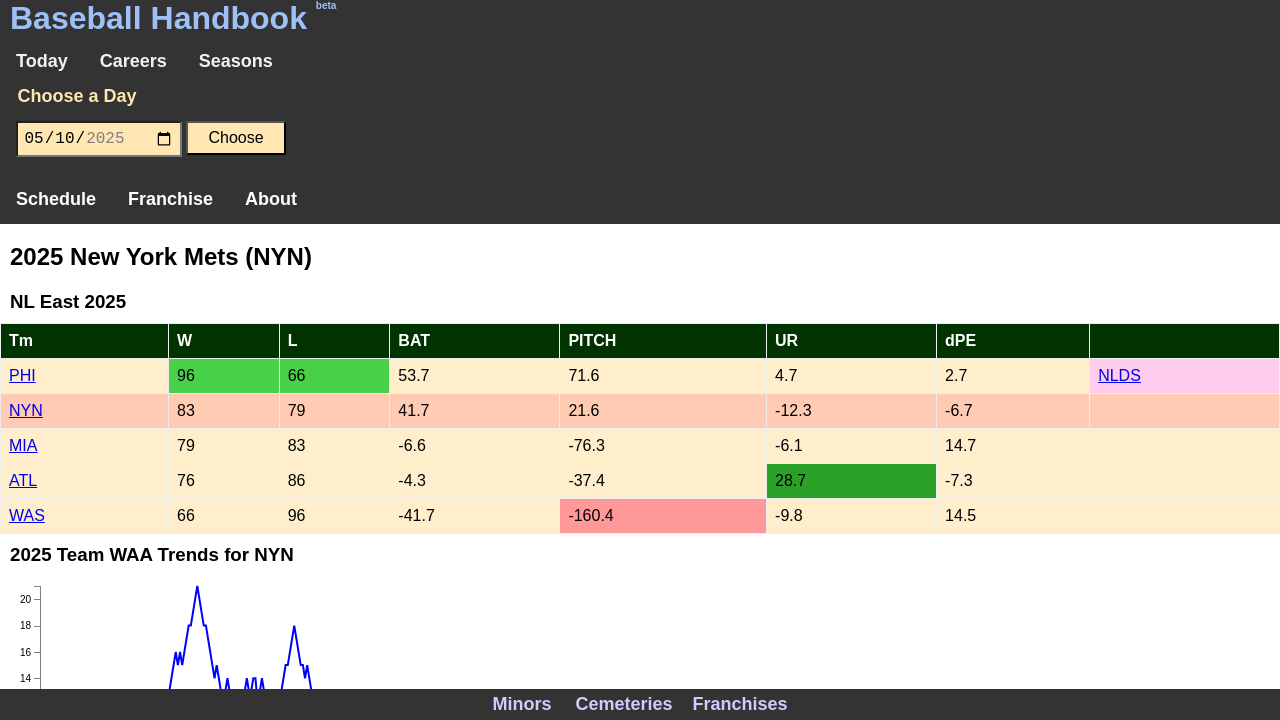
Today (42, 61)
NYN (26, 410)
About (271, 199)
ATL (23, 480)
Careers (133, 61)
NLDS (1119, 375)
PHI (22, 375)
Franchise (170, 199)
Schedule (56, 199)
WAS (27, 515)
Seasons (236, 61)
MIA (23, 445)
